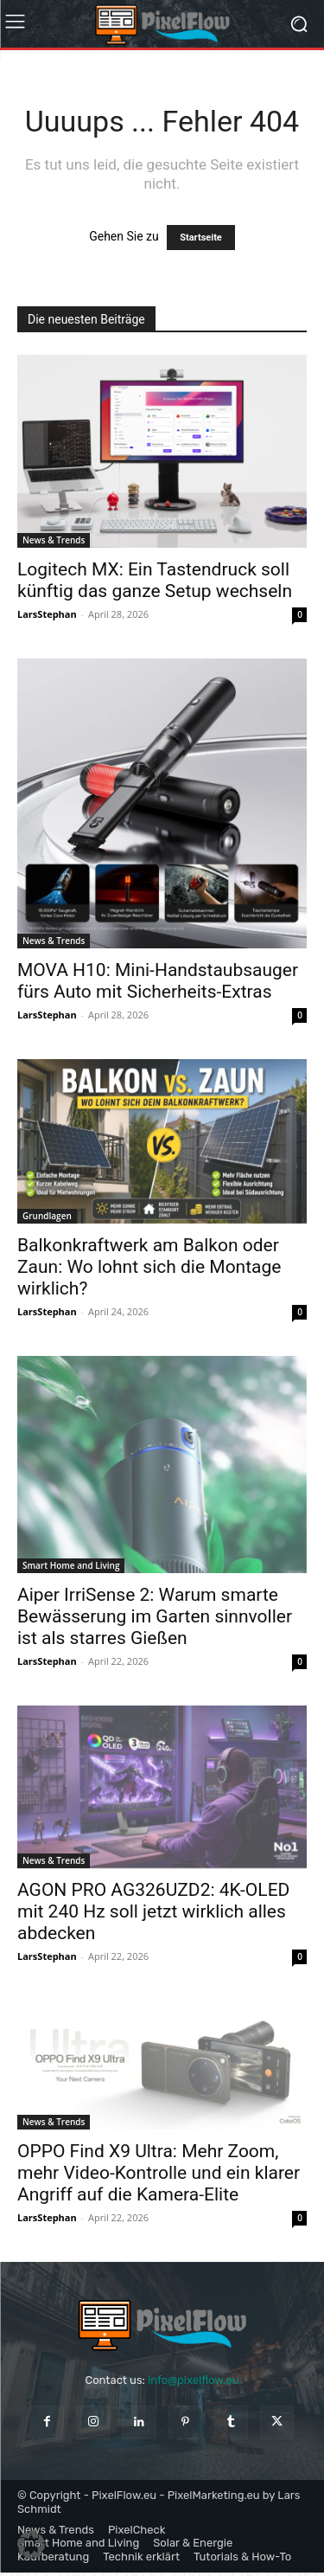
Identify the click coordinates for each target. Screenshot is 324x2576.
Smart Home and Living (70, 1565)
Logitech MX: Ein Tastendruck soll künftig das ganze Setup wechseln (154, 580)
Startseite (201, 237)
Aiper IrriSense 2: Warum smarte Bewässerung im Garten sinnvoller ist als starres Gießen (154, 1616)
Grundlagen (47, 1216)
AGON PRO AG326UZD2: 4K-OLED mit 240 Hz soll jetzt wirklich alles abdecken (153, 1911)
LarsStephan (47, 613)
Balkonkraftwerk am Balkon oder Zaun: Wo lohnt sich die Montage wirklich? (149, 1267)
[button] (31, 2545)
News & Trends (53, 540)
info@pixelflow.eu (193, 2380)
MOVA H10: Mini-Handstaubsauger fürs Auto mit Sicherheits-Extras (157, 981)
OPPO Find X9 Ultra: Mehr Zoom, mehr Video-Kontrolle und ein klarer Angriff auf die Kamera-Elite (158, 2173)
